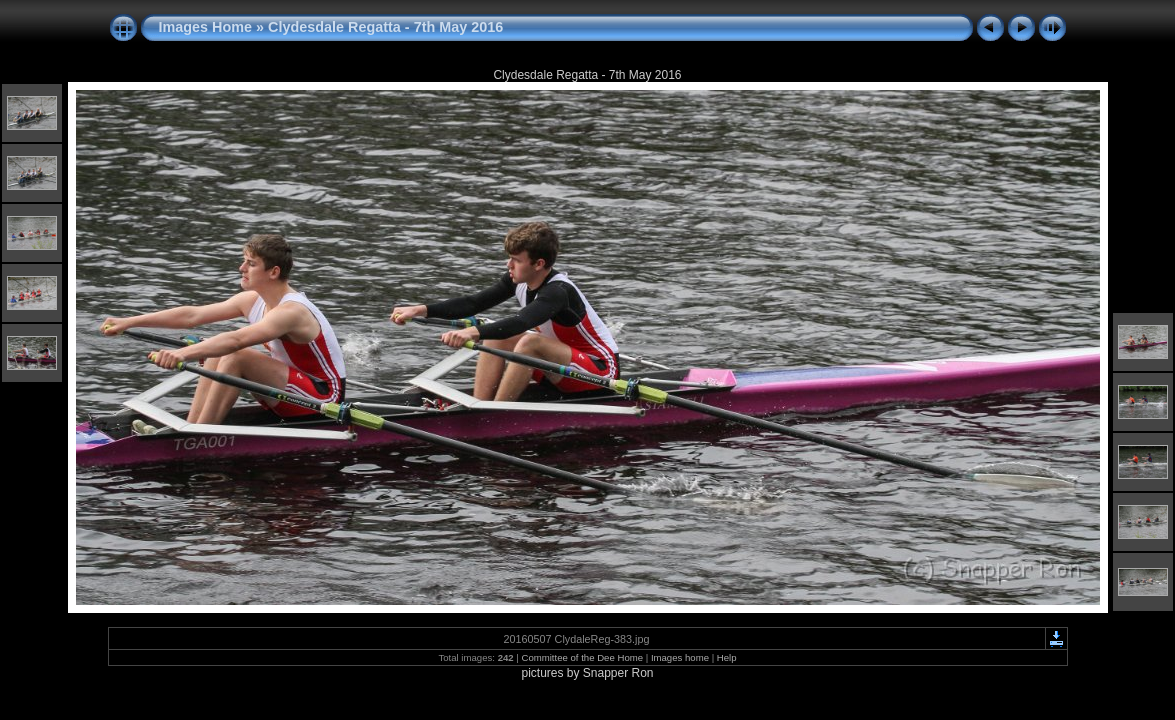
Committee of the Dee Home (582, 657)
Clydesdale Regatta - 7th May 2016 (385, 27)
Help (727, 657)
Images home (680, 657)
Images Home (206, 27)
